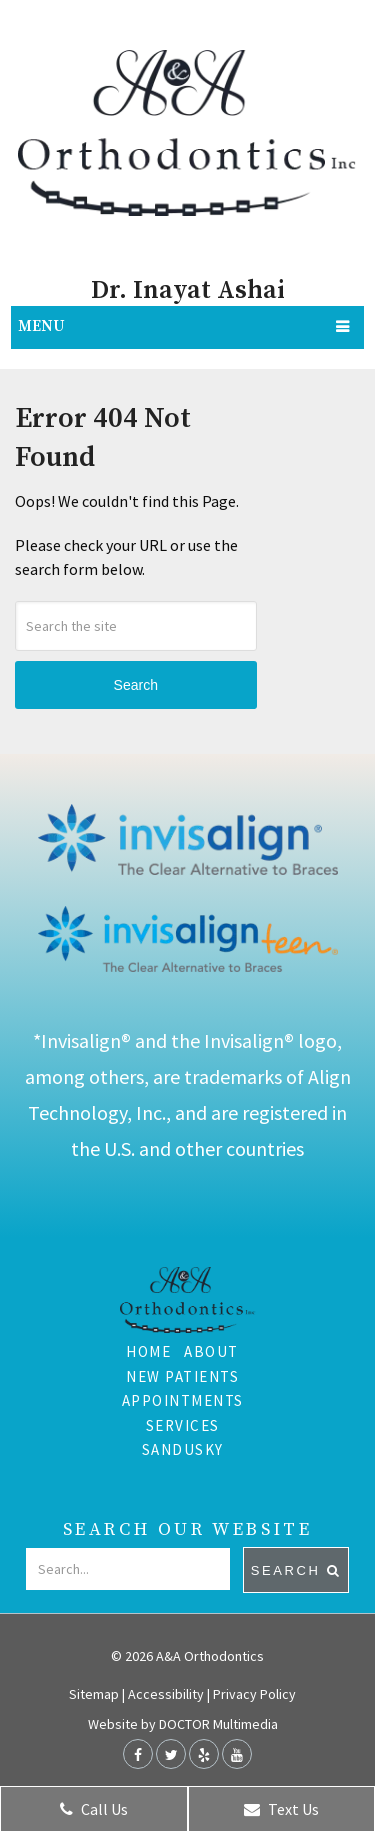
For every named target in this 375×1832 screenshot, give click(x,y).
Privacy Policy (254, 1694)
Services (183, 1425)
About (211, 1351)
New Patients (182, 1376)
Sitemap (94, 1694)
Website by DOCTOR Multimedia (183, 1724)
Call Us (94, 1809)
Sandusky (183, 1449)
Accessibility (166, 1694)
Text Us (281, 1809)
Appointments (183, 1400)
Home (148, 1351)
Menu (41, 326)
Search (136, 685)
